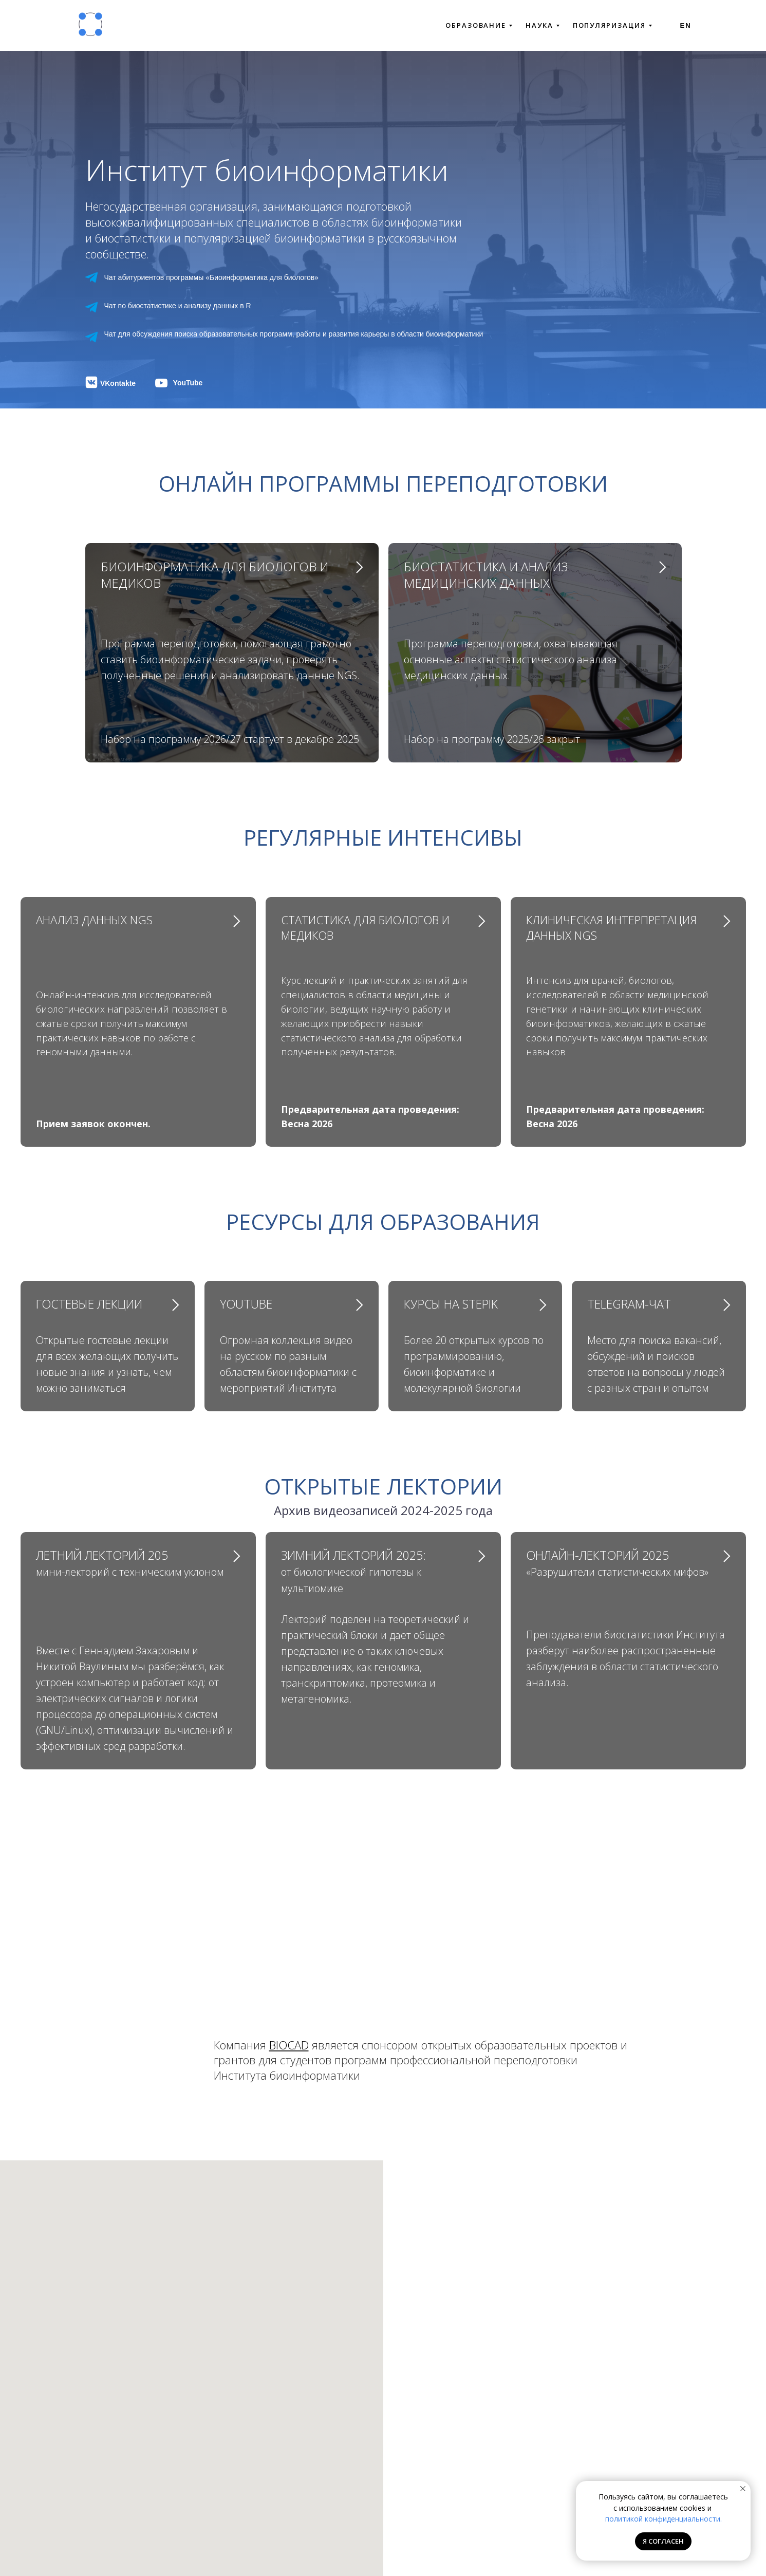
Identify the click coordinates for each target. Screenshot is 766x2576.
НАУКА (542, 25)
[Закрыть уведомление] (743, 2489)
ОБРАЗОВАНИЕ (478, 25)
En (686, 25)
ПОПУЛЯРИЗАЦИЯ (612, 25)
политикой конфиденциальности (662, 2519)
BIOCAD (289, 2044)
